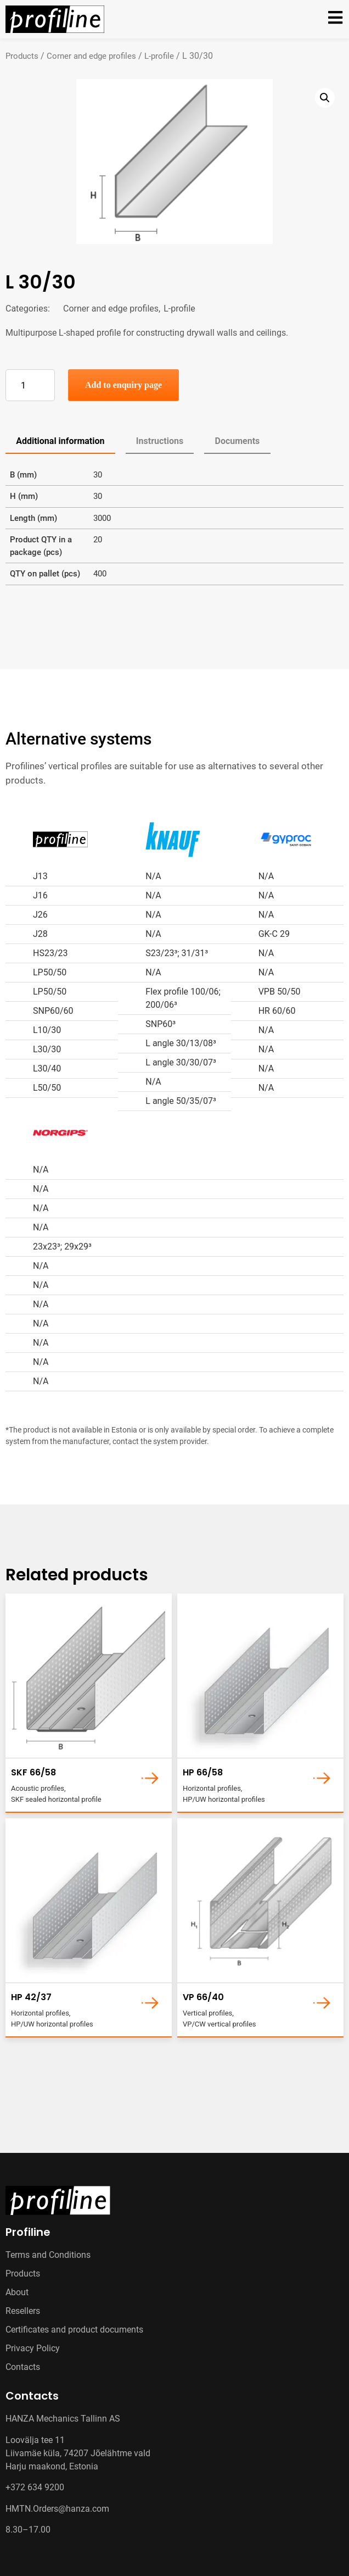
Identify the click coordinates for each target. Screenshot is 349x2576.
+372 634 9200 (34, 2487)
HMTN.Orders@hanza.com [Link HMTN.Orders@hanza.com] (57, 2508)
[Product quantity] (30, 385)
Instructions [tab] (159, 441)
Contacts (22, 2367)
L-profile (159, 56)
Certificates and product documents (74, 2329)
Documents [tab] (237, 441)
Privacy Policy (32, 2348)
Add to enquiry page (123, 385)
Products (21, 56)
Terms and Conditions (48, 2255)
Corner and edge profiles (91, 56)
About (17, 2292)
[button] (325, 98)
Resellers (22, 2311)
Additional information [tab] (60, 441)
